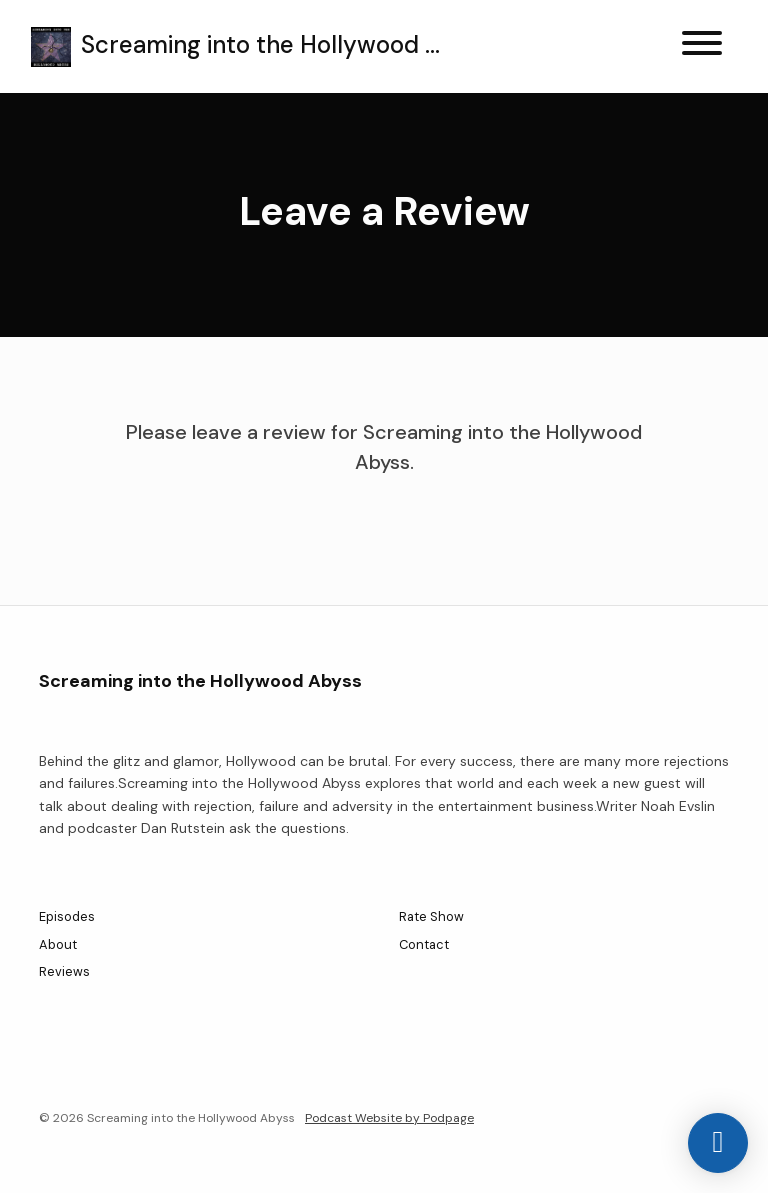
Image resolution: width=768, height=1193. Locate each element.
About (58, 944)
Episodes (67, 916)
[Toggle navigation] (702, 46)
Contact (424, 944)
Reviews (64, 971)
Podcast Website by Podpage (389, 1118)
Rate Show (431, 916)
